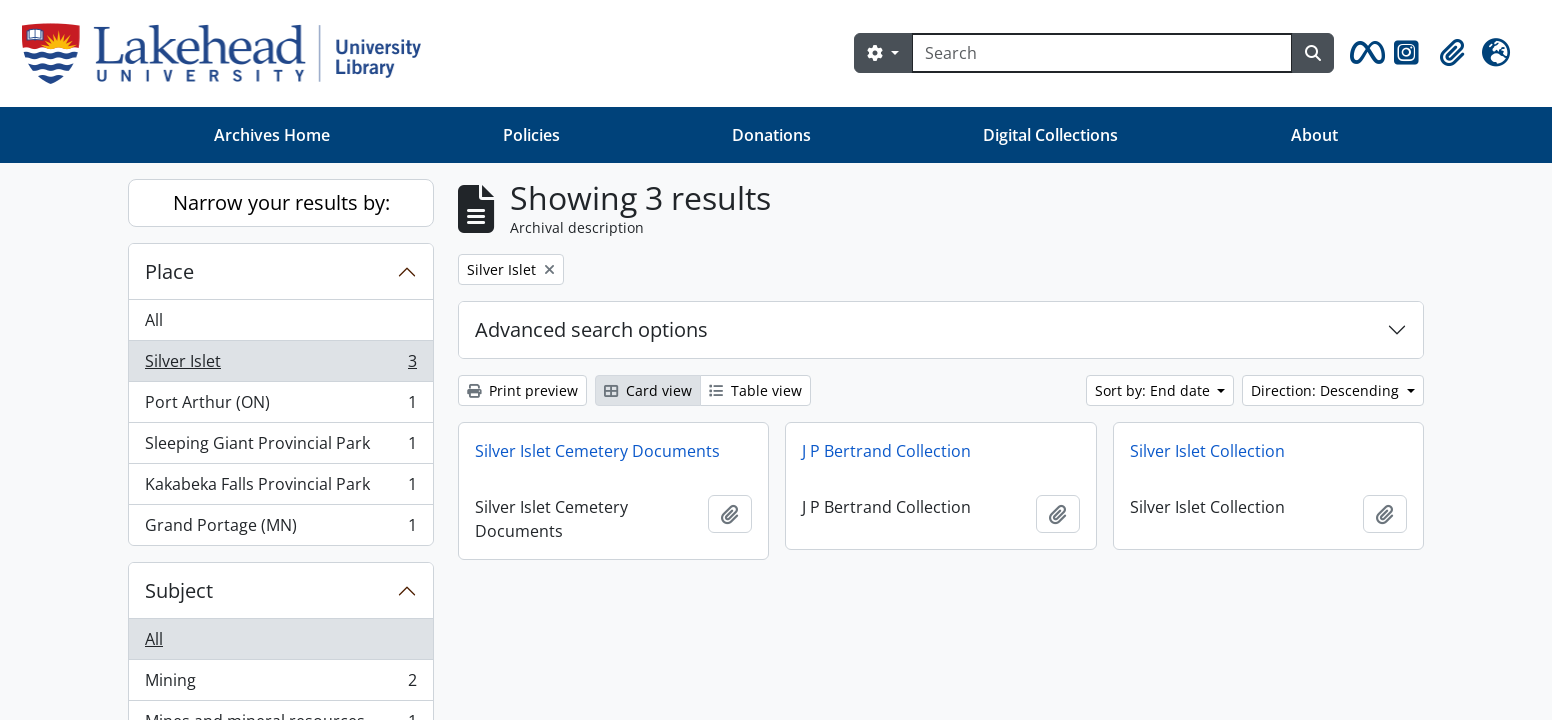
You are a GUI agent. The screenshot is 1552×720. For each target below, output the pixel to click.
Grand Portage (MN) (280, 529)
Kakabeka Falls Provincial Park (280, 488)
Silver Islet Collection (1207, 451)
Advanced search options (591, 329)
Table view (755, 390)
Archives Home (272, 135)
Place (169, 271)
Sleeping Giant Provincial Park (280, 447)
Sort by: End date (1154, 390)
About (1314, 135)
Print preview (522, 390)
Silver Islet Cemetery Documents (597, 451)
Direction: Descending (1327, 390)
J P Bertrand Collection (886, 451)
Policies (531, 135)
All (154, 320)
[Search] (1102, 53)
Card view (648, 390)
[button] (1364, 53)
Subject (179, 590)
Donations (771, 135)
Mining (280, 684)
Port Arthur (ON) (280, 406)
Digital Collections (1050, 135)
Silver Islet (280, 365)
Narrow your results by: (281, 202)
